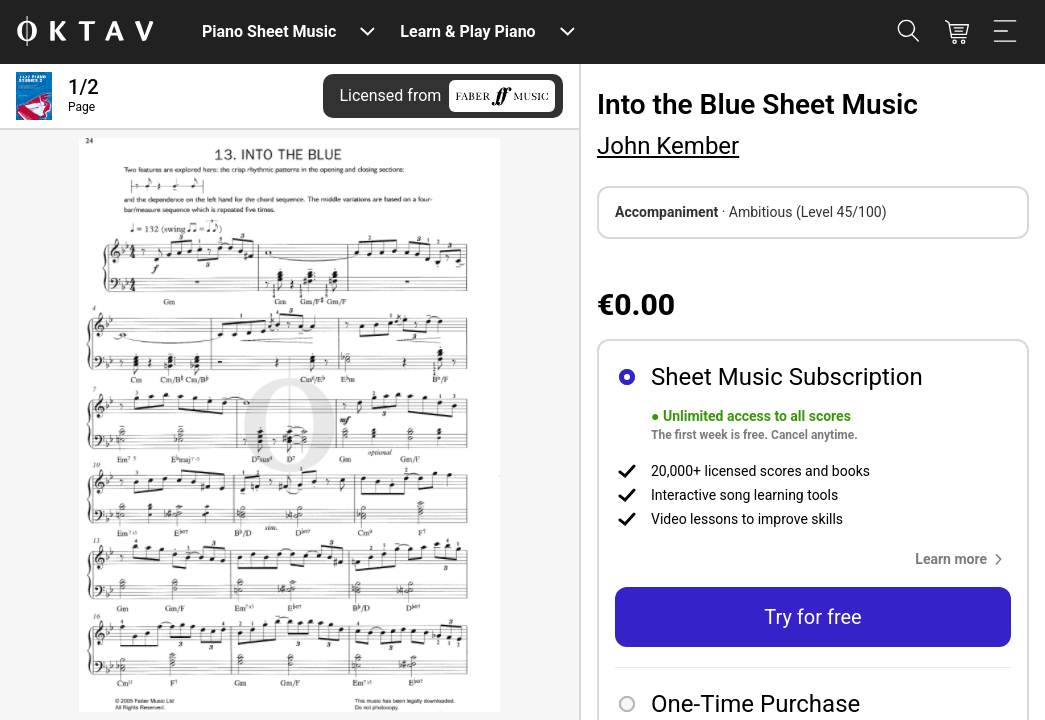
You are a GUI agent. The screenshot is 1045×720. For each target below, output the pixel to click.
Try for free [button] (812, 617)
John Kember (668, 146)
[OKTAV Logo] (85, 32)
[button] (963, 559)
